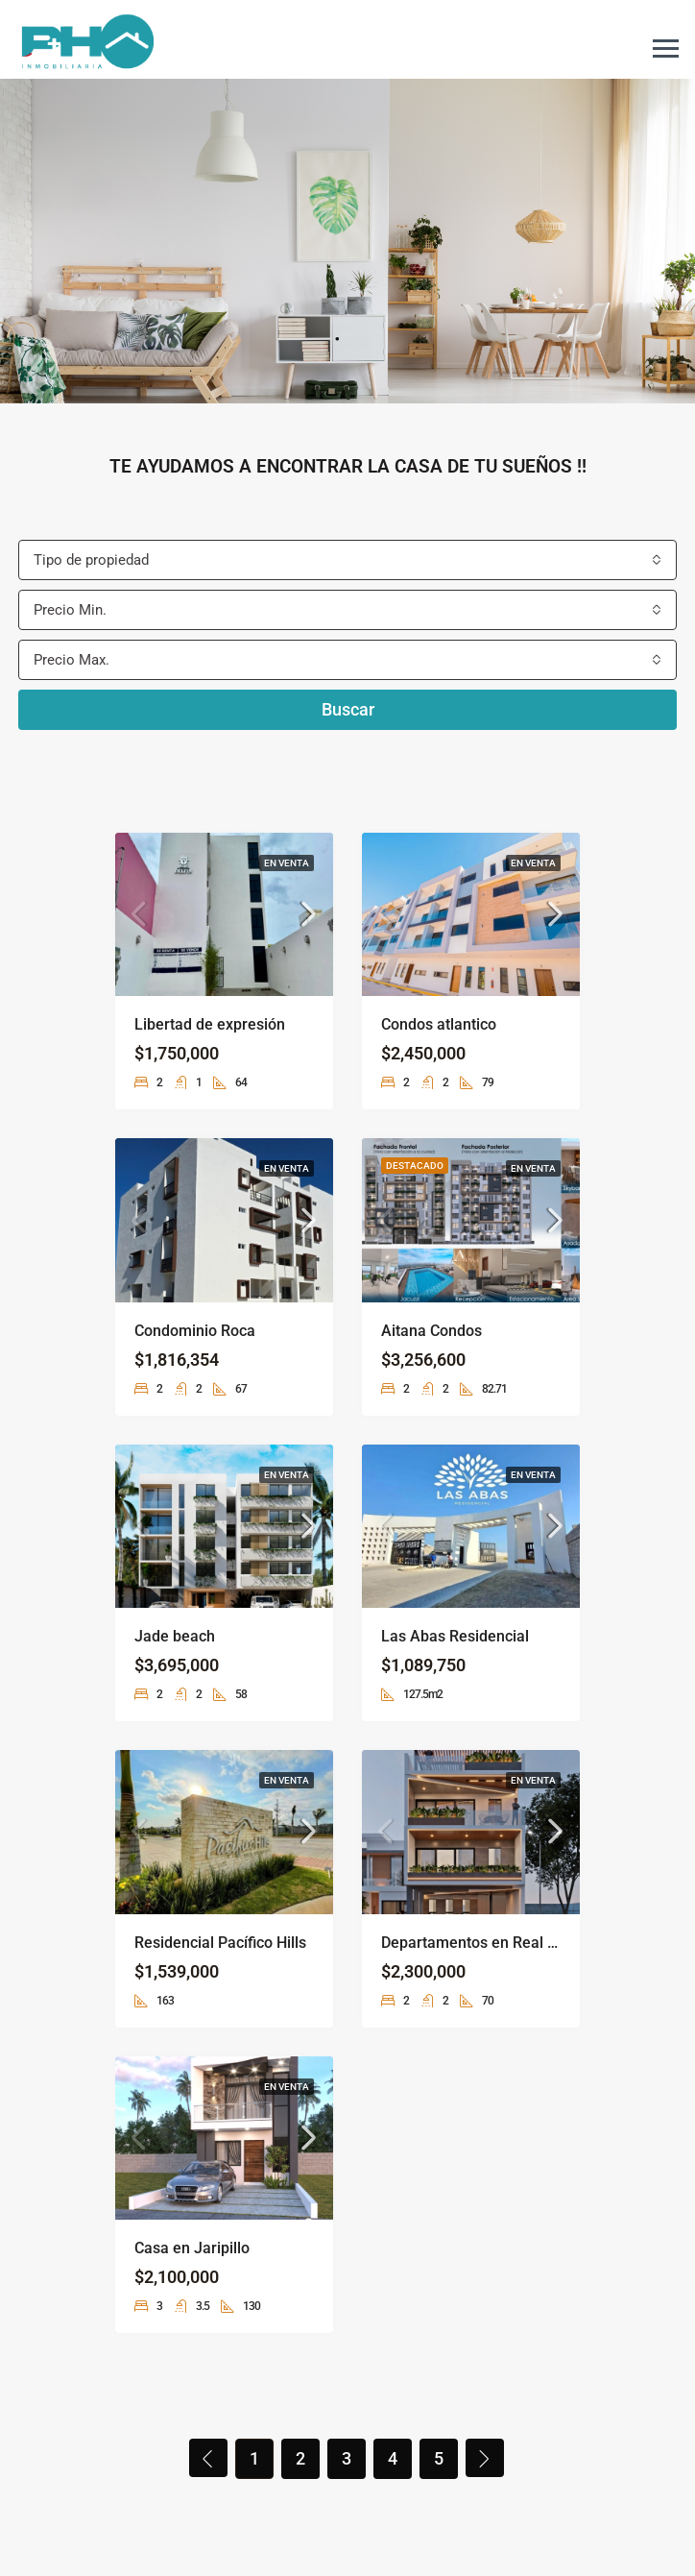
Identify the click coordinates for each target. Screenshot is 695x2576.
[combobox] (347, 560)
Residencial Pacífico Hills (220, 1942)
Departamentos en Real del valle (493, 1942)
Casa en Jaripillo (192, 2248)
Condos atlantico (438, 1024)
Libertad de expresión (209, 1024)
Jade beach (174, 1636)
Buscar (348, 709)
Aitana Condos (431, 1331)
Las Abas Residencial (455, 1636)
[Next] (485, 2458)
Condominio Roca (194, 1331)
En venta (286, 863)
